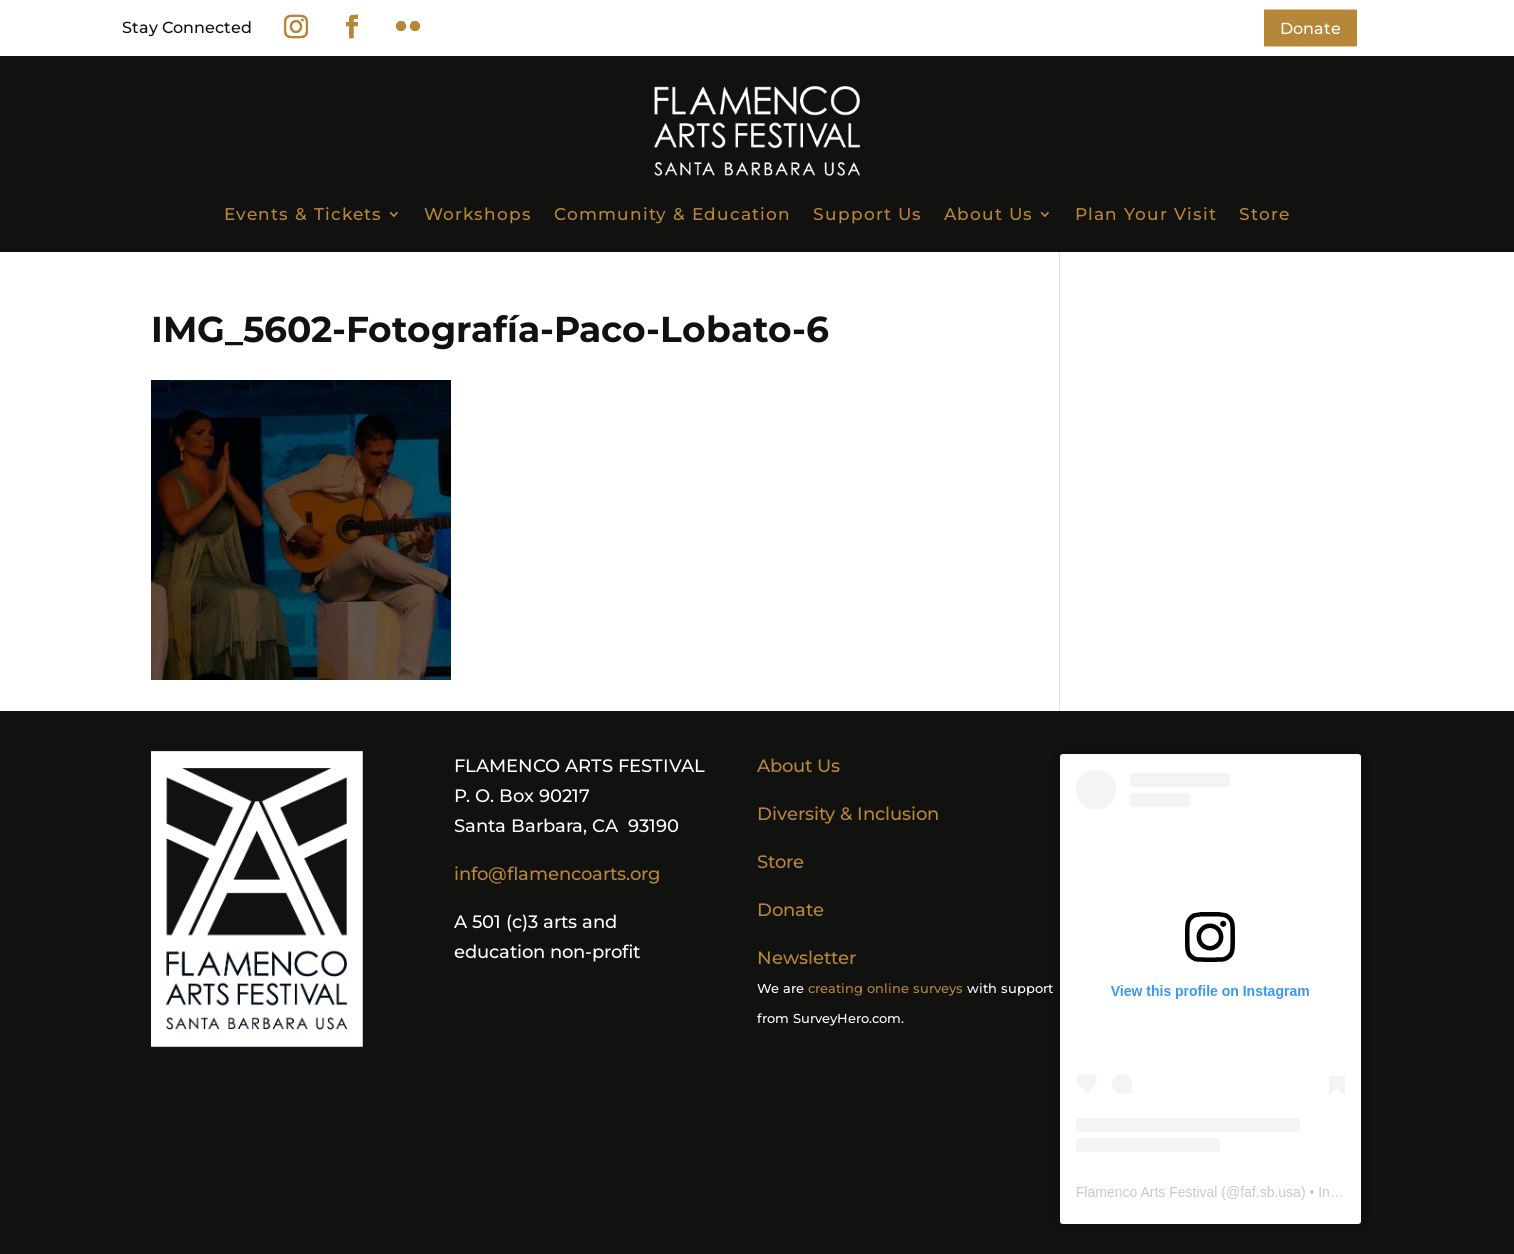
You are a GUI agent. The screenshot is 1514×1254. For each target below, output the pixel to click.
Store (1264, 214)
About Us (988, 214)
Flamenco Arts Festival (1147, 1192)
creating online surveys (885, 988)
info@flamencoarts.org (557, 874)
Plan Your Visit (1146, 214)
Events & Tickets (303, 214)
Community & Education (672, 214)
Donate (1310, 27)
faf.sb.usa (1270, 1192)
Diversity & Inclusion (848, 814)
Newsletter (806, 958)
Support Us (867, 214)
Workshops (478, 214)
